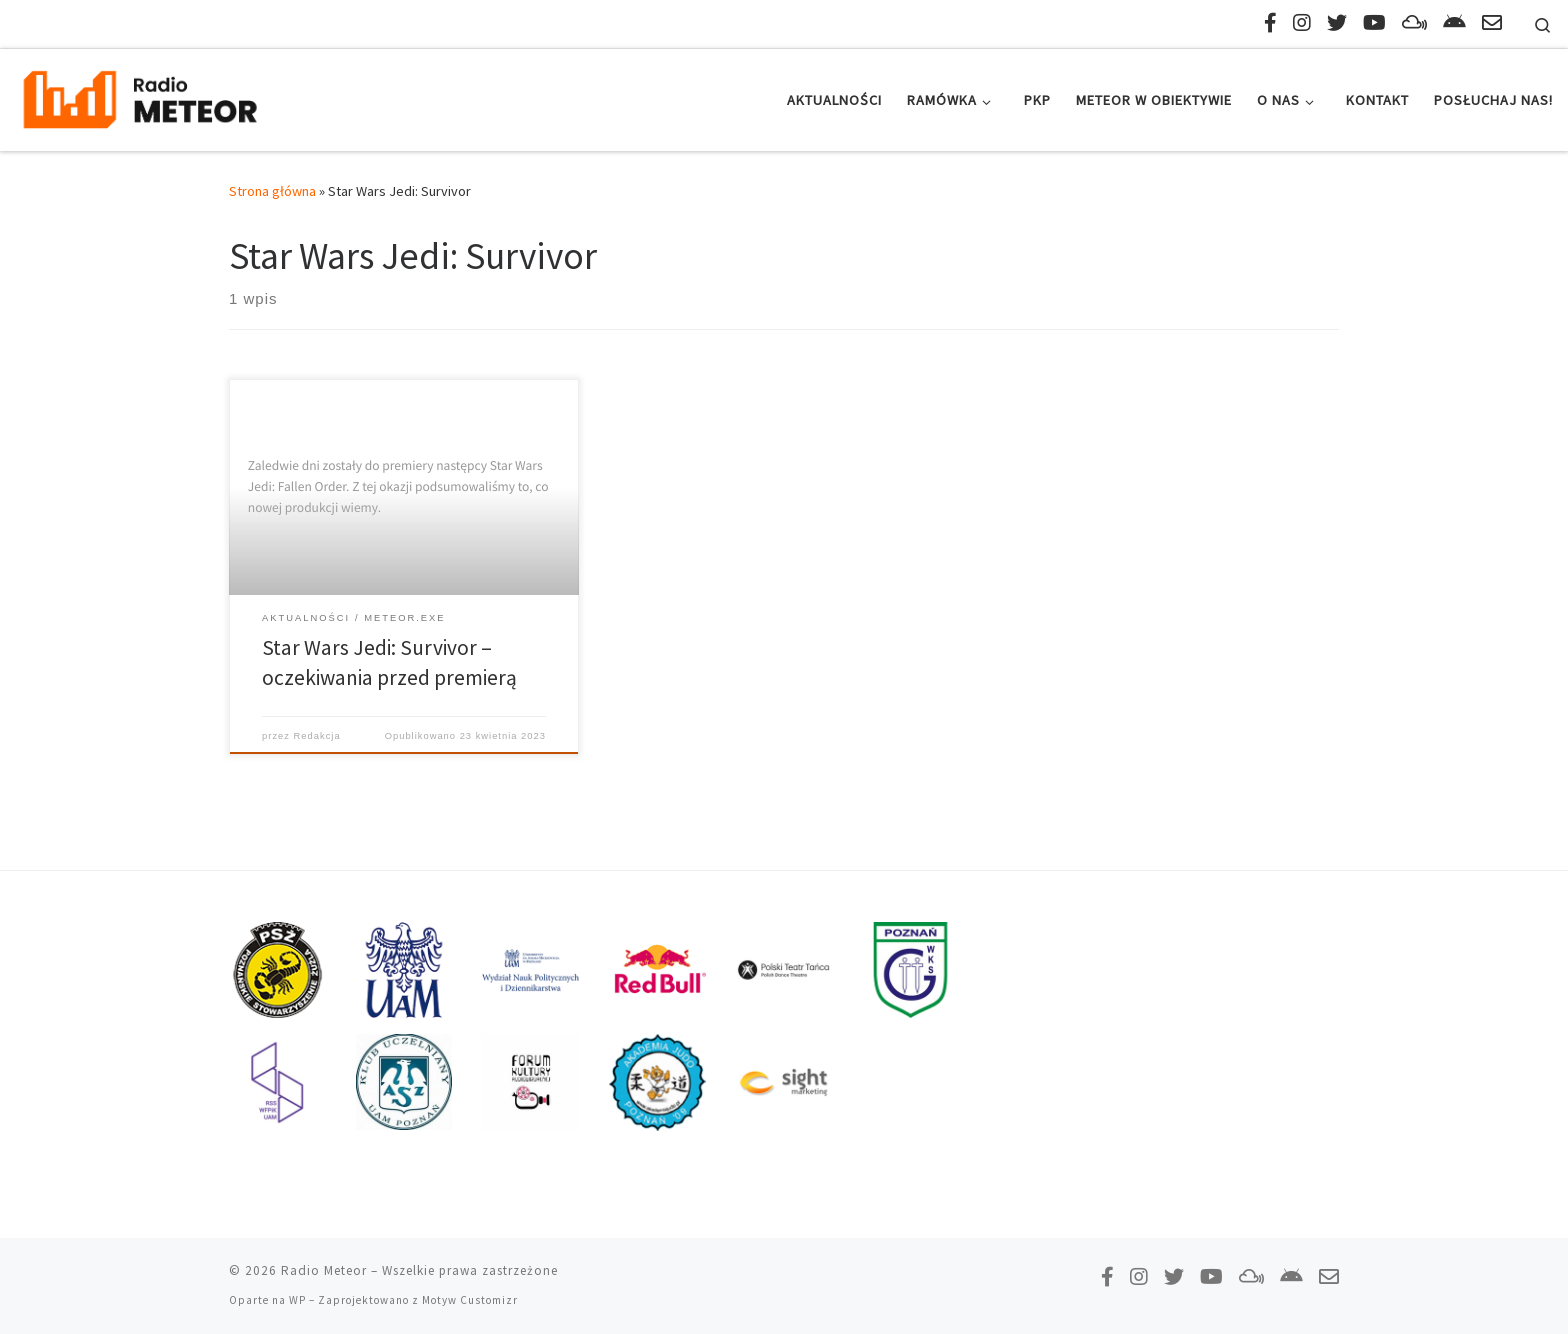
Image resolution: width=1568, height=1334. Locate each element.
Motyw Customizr (470, 1300)
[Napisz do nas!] (1492, 22)
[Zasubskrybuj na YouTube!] (1374, 22)
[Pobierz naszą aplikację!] (1454, 22)
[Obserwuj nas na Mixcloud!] (1414, 22)
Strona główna (272, 191)
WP (297, 1300)
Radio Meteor (324, 1270)
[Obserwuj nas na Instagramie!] (1302, 22)
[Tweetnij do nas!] (1337, 22)
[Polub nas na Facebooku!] (1270, 22)
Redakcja (317, 736)
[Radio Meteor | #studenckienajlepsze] (140, 96)
